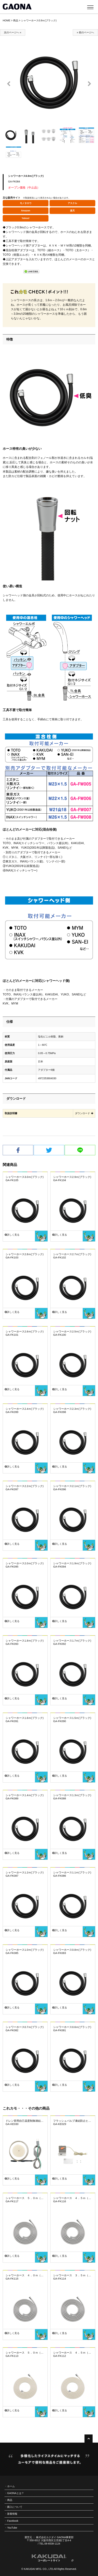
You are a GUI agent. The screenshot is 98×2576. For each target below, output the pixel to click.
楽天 (72, 210)
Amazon (25, 210)
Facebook (12, 2520)
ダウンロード (84, 1113)
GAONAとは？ (15, 2493)
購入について (14, 2506)
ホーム (11, 2486)
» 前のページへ (85, 32)
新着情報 (12, 2513)
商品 (15, 20)
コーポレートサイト (49, 2560)
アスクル (72, 203)
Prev (9, 84)
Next (89, 84)
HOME (6, 20)
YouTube (12, 2527)
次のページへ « (12, 32)
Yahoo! (25, 218)
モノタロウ (26, 203)
